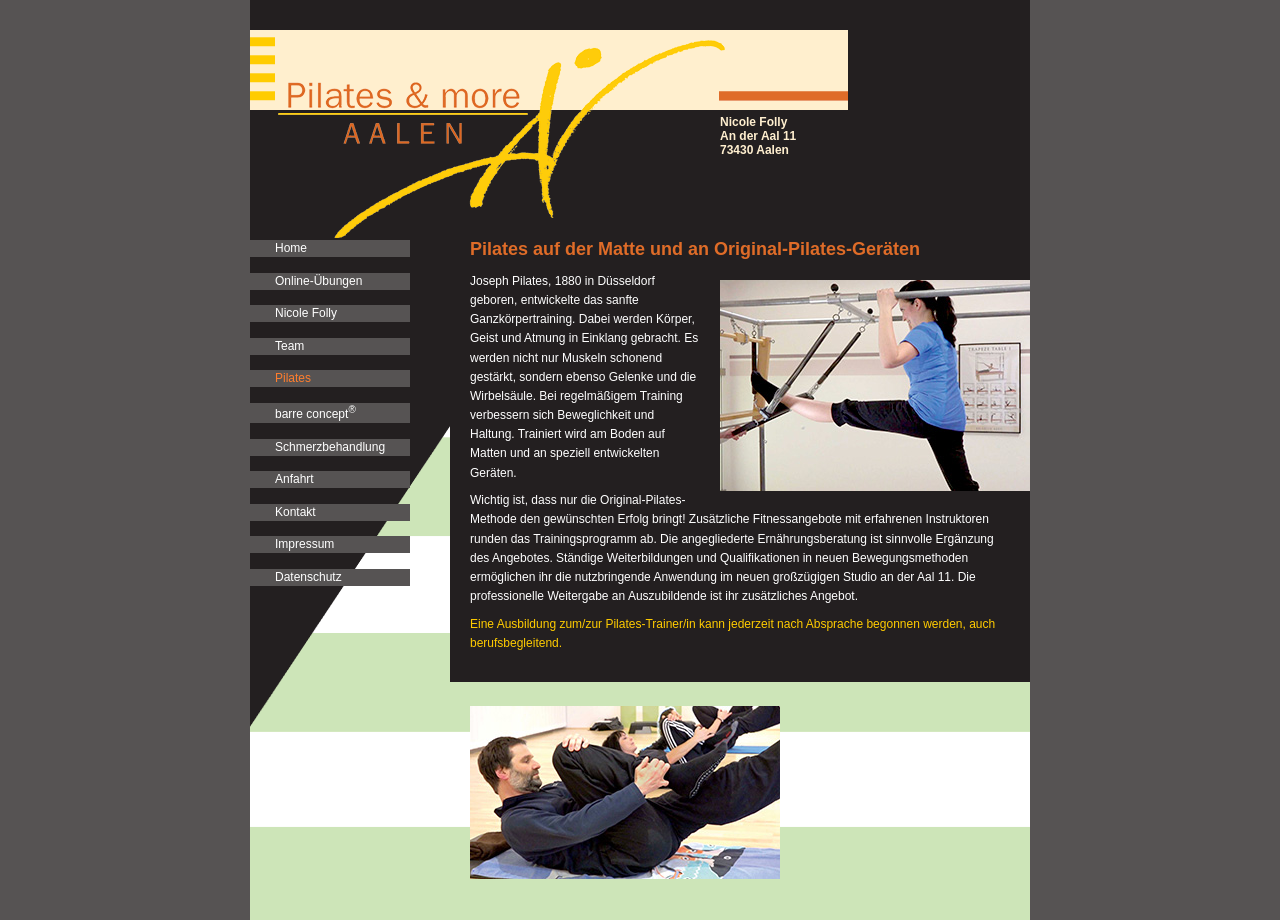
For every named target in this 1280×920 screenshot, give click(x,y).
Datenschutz (308, 577)
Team (289, 346)
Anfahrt (294, 479)
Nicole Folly (306, 313)
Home (291, 248)
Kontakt (295, 512)
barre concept (315, 412)
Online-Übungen (318, 281)
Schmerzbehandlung (330, 447)
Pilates (293, 378)
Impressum (304, 544)
